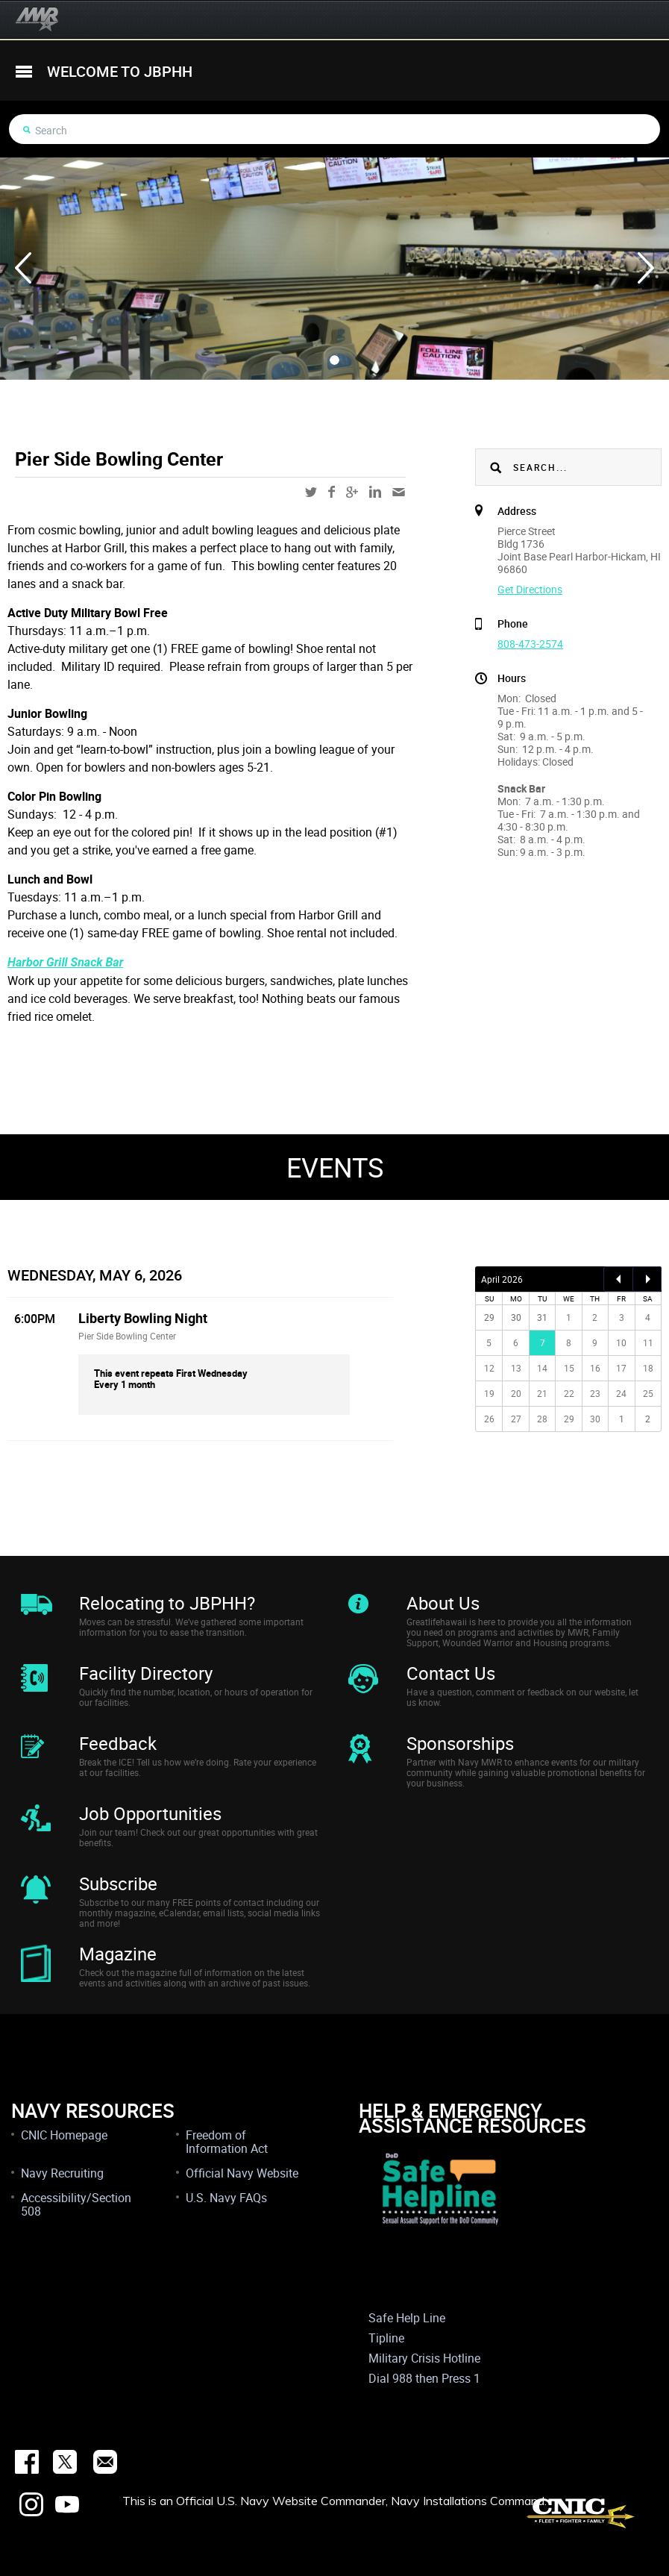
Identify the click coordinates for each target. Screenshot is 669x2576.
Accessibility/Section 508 (76, 2204)
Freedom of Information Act (227, 2142)
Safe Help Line (406, 2318)
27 (516, 1419)
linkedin (375, 492)
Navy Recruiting (62, 2173)
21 (542, 1393)
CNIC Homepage (64, 2135)
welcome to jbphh (119, 71)
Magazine (118, 1954)
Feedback (118, 1743)
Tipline (386, 2338)
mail (398, 492)
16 (595, 1368)
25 (648, 1393)
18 (648, 1368)
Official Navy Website (242, 2173)
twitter (311, 492)
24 (621, 1393)
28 (542, 1419)
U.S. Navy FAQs (226, 2197)
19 (489, 1393)
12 (489, 1368)
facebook (331, 492)
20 (516, 1393)
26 (489, 1419)
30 (595, 1419)
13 (516, 1368)
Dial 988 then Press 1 (424, 2378)
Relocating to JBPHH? (167, 1603)
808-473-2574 (530, 644)
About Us (443, 1603)
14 (542, 1368)
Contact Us (450, 1673)
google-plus (352, 492)
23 (595, 1393)
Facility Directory (146, 1673)
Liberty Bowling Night (142, 1318)
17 (621, 1368)
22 (569, 1393)
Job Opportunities (150, 1813)
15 (569, 1368)
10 (621, 1342)
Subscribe (118, 1883)
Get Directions (529, 589)
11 (648, 1342)
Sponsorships (460, 1743)
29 (569, 1419)
